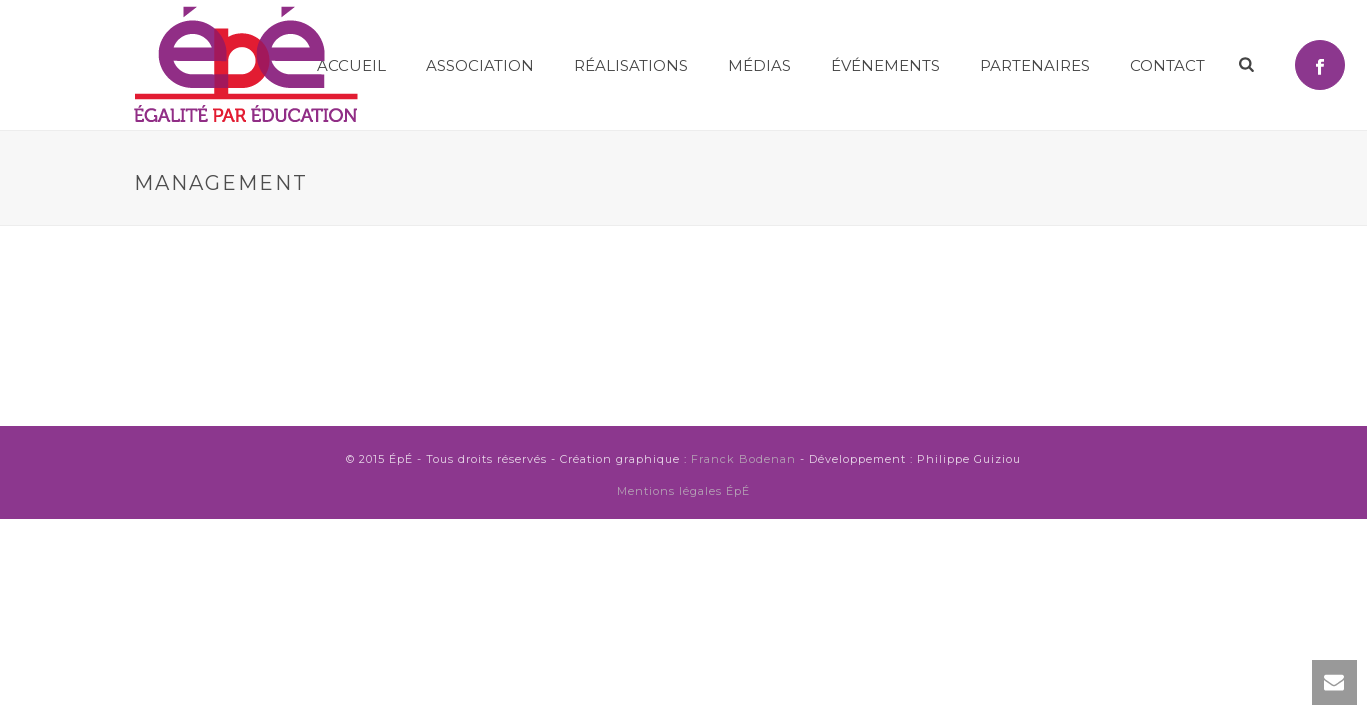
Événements (885, 65)
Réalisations (631, 65)
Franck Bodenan (743, 459)
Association (480, 65)
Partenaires (1035, 65)
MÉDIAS (759, 65)
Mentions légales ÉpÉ (683, 491)
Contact (1167, 65)
